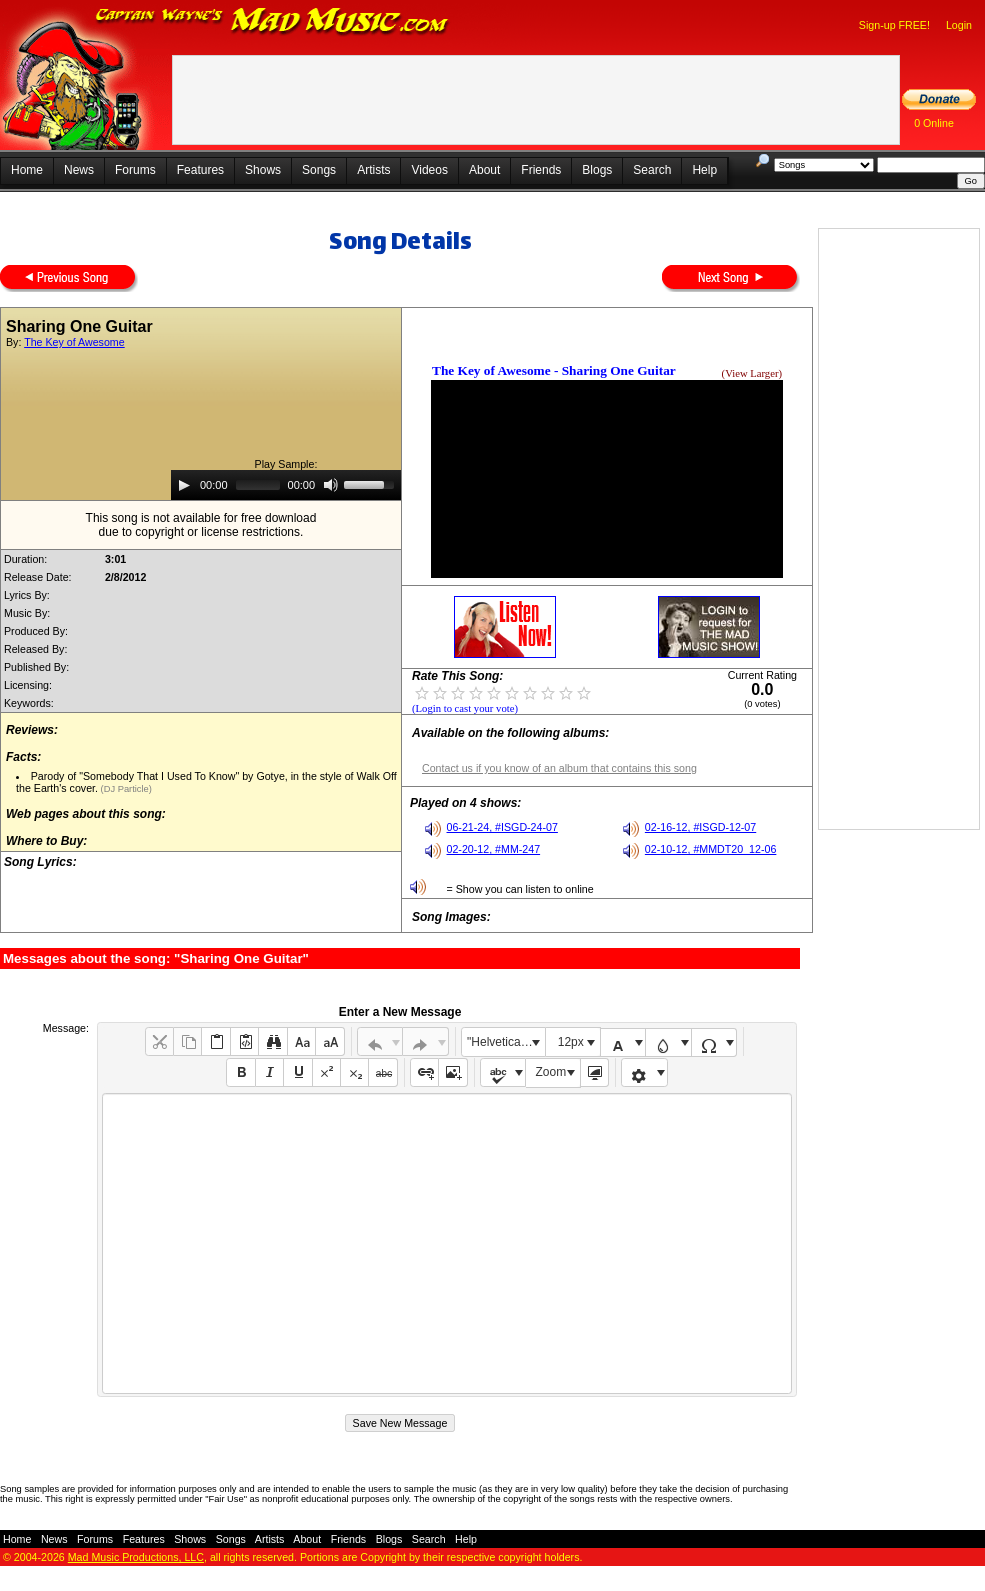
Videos (429, 170)
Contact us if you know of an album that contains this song (559, 768)
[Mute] (331, 485)
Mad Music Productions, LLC (136, 1557)
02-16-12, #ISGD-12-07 (700, 827)
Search (652, 170)
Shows (263, 170)
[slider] (258, 485)
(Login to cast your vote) (465, 708)
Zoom (551, 1072)
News (79, 170)
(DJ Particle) (125, 789)
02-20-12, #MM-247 (494, 849)
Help (704, 170)
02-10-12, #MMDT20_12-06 (711, 849)
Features (200, 170)
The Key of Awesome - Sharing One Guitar (554, 370)
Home (27, 170)
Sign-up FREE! (894, 25)
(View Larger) (752, 373)
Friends (541, 170)
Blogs (597, 170)
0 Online (934, 123)
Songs (319, 170)
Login (959, 25)
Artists (373, 170)
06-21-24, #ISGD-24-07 (502, 827)
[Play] (184, 485)
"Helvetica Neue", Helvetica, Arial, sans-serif (506, 1042)
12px (571, 1042)
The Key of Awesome (74, 342)
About (484, 170)
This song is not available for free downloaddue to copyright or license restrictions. (201, 525)
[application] (286, 485)
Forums (135, 170)
